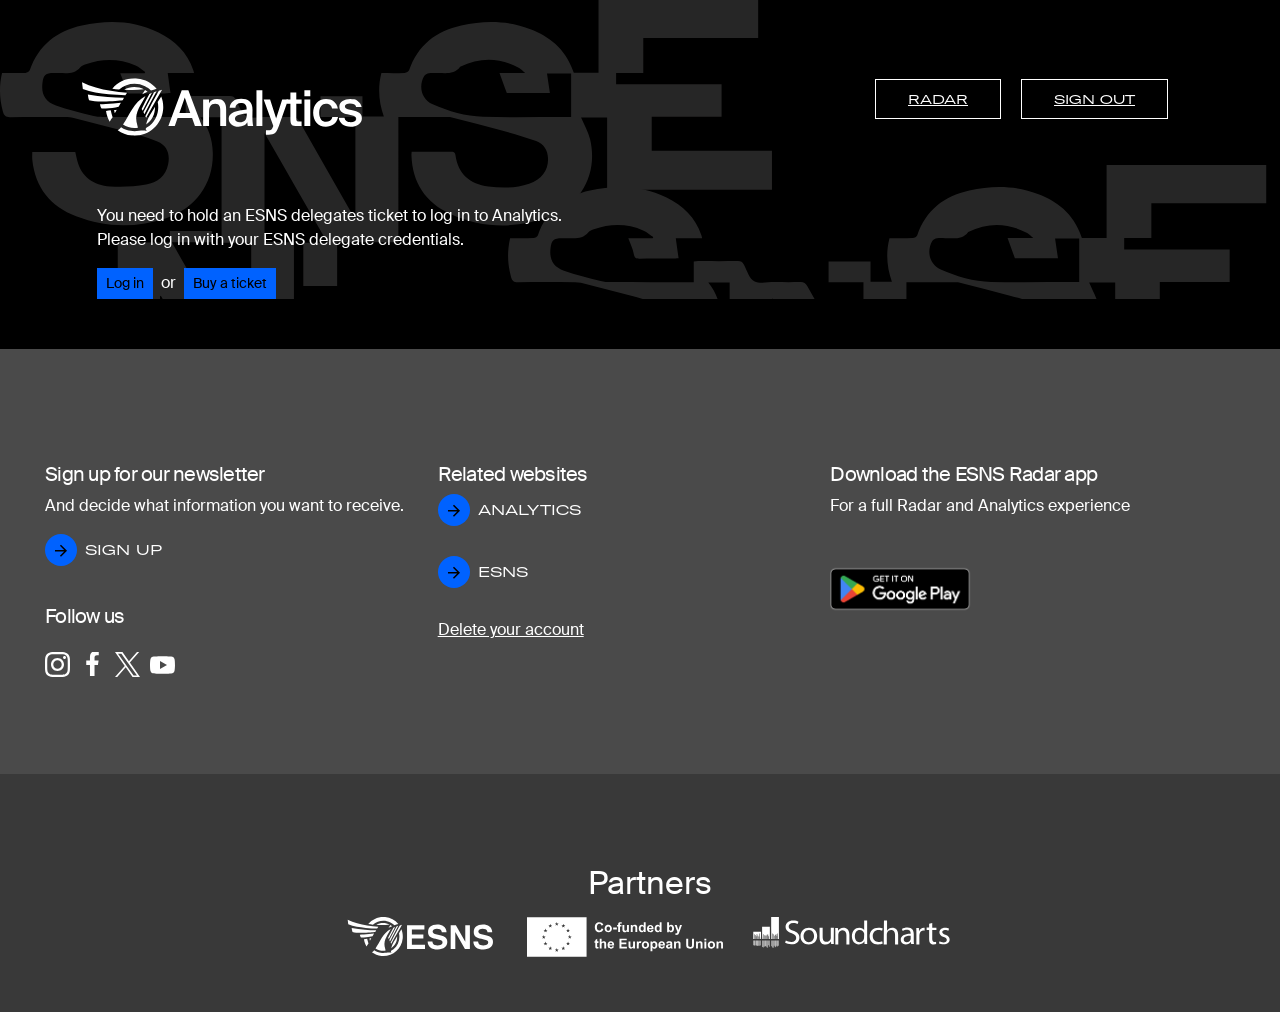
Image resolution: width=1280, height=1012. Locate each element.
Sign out (1094, 99)
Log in (125, 283)
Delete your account (511, 629)
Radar (938, 99)
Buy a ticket (230, 283)
